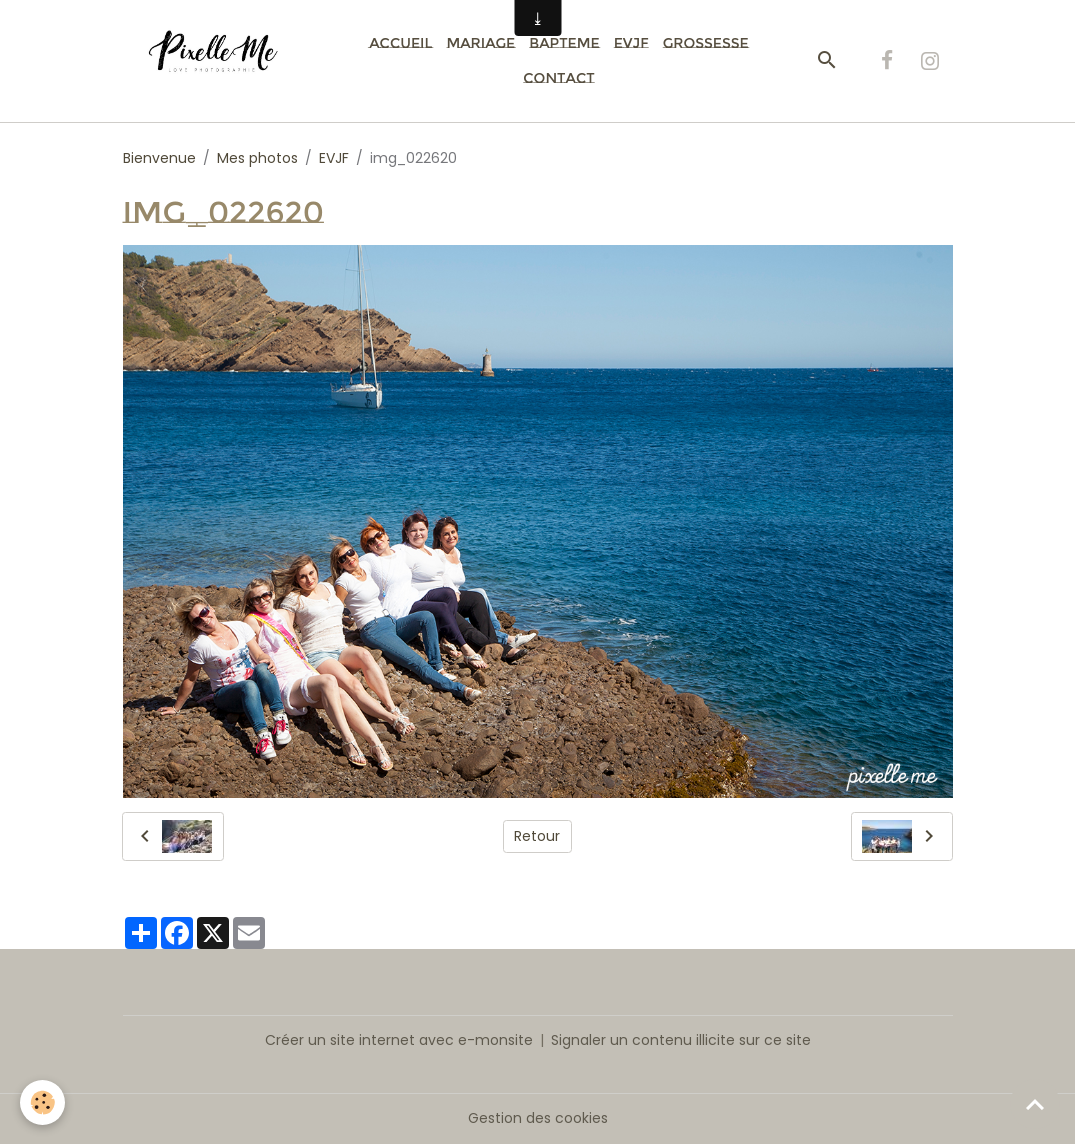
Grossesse (706, 43)
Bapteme (564, 43)
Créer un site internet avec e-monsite (399, 1040)
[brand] (220, 61)
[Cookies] (42, 1102)
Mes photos (257, 158)
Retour (537, 836)
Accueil (400, 43)
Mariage (480, 43)
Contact (558, 78)
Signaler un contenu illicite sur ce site (681, 1040)
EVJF (631, 43)
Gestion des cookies (538, 1118)
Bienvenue (159, 158)
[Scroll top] (1035, 1104)
